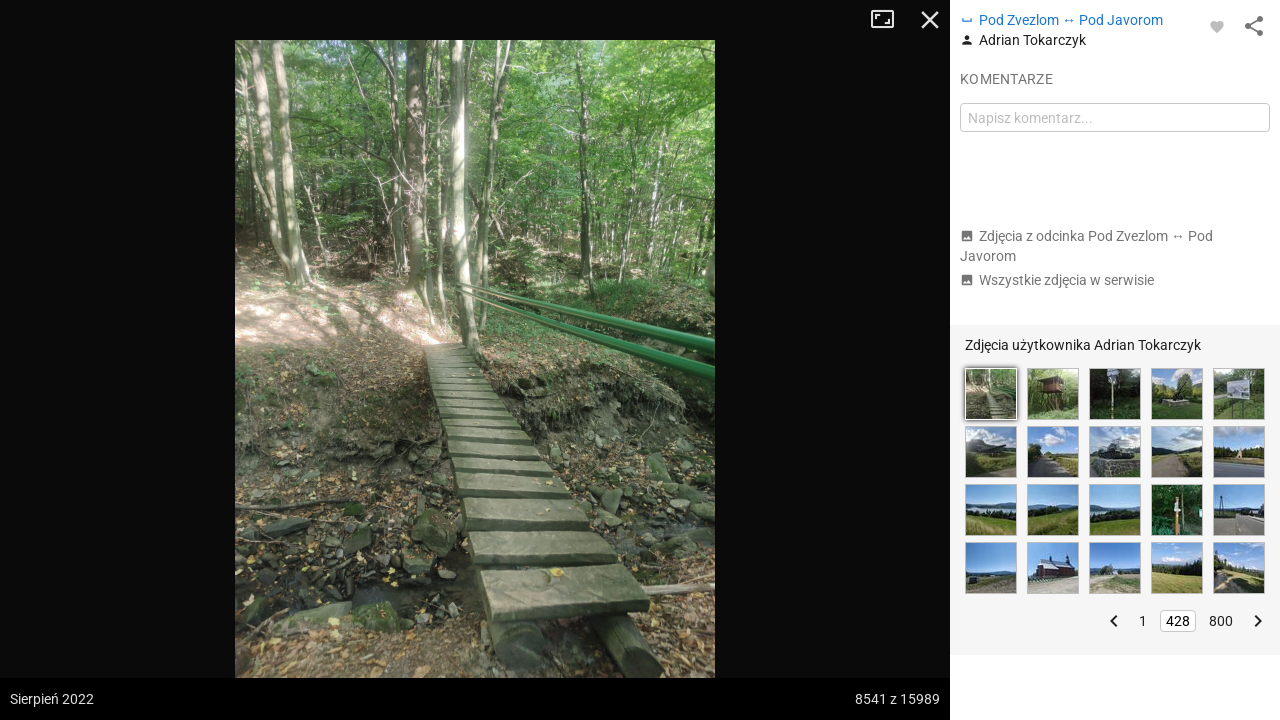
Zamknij (930, 20)
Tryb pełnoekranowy (890, 20)
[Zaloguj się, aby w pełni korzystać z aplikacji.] (1217, 26)
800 (1221, 621)
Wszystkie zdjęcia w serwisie (1057, 280)
